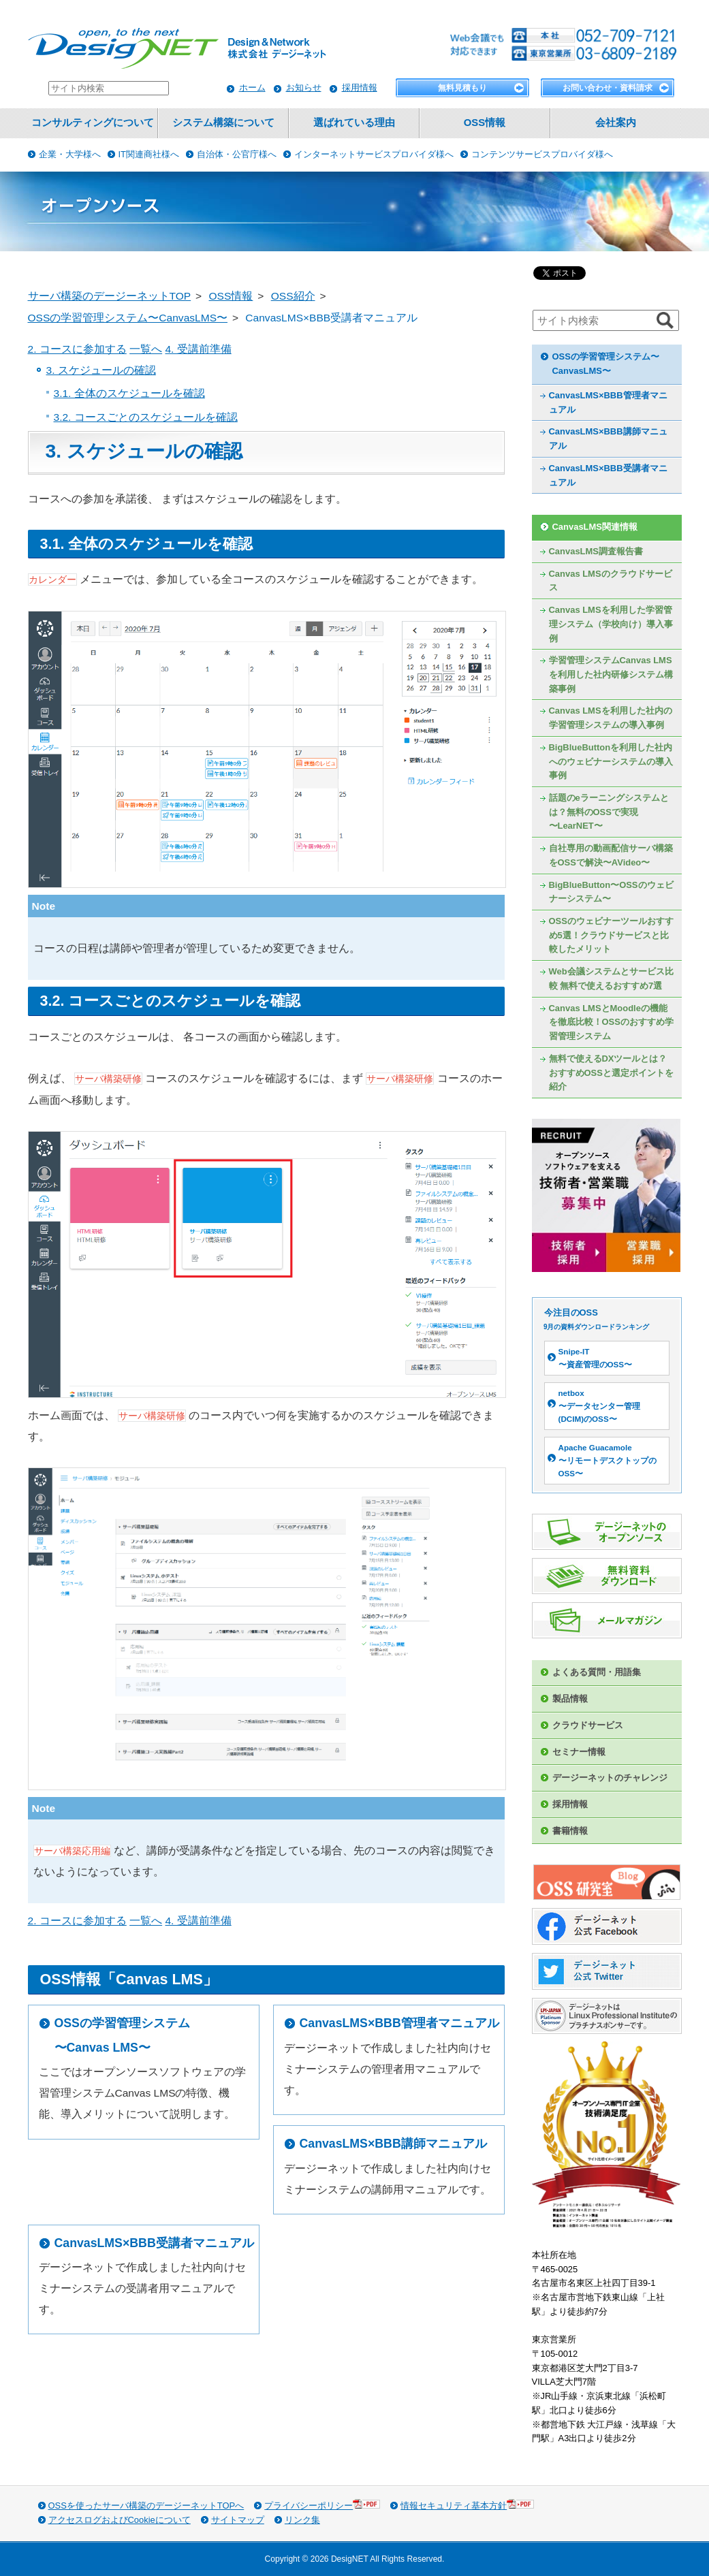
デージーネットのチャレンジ (609, 1777)
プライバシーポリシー (322, 2505)
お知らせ (303, 87)
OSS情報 (484, 122)
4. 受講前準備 (198, 349)
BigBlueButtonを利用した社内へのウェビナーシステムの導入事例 (611, 761)
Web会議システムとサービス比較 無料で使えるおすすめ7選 (611, 978)
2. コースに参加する (77, 349)
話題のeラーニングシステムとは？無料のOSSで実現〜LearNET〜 (609, 812)
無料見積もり (462, 88)
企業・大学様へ (70, 154)
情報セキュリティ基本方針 (467, 2505)
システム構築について (223, 122)
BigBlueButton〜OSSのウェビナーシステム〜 (611, 892)
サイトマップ (237, 2520)
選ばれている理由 (354, 122)
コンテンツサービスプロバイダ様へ (542, 154)
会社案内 (615, 122)
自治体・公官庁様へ (237, 154)
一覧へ (145, 349)
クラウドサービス (587, 1725)
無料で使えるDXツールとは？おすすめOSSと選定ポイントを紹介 (611, 1072)
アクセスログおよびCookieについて (119, 2520)
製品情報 (570, 1699)
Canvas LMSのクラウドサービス (610, 581)
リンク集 (302, 2520)
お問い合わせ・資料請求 (607, 88)
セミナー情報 (578, 1752)
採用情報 (359, 87)
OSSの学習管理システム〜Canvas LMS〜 (122, 2035)
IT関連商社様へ (149, 154)
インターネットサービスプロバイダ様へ (374, 154)
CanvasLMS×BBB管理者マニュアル (399, 2023)
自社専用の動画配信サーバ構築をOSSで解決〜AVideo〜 (611, 855)
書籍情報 (570, 1831)
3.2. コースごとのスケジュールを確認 (146, 417)
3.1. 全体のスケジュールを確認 (129, 393)
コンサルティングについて (92, 122)
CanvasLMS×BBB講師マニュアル (393, 2143)
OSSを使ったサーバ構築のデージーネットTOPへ (146, 2505)
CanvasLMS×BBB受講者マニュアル (154, 2243)
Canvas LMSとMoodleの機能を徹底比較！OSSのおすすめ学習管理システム (611, 1022)
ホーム (252, 87)
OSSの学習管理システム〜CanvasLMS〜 (605, 363)
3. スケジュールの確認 (101, 370)
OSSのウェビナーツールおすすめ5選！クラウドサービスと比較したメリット (611, 935)
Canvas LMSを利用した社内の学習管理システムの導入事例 (610, 717)
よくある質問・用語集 (596, 1672)
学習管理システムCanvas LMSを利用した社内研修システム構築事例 (611, 674)
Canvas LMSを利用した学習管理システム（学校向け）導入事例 (611, 624)
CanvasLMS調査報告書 (596, 551)
